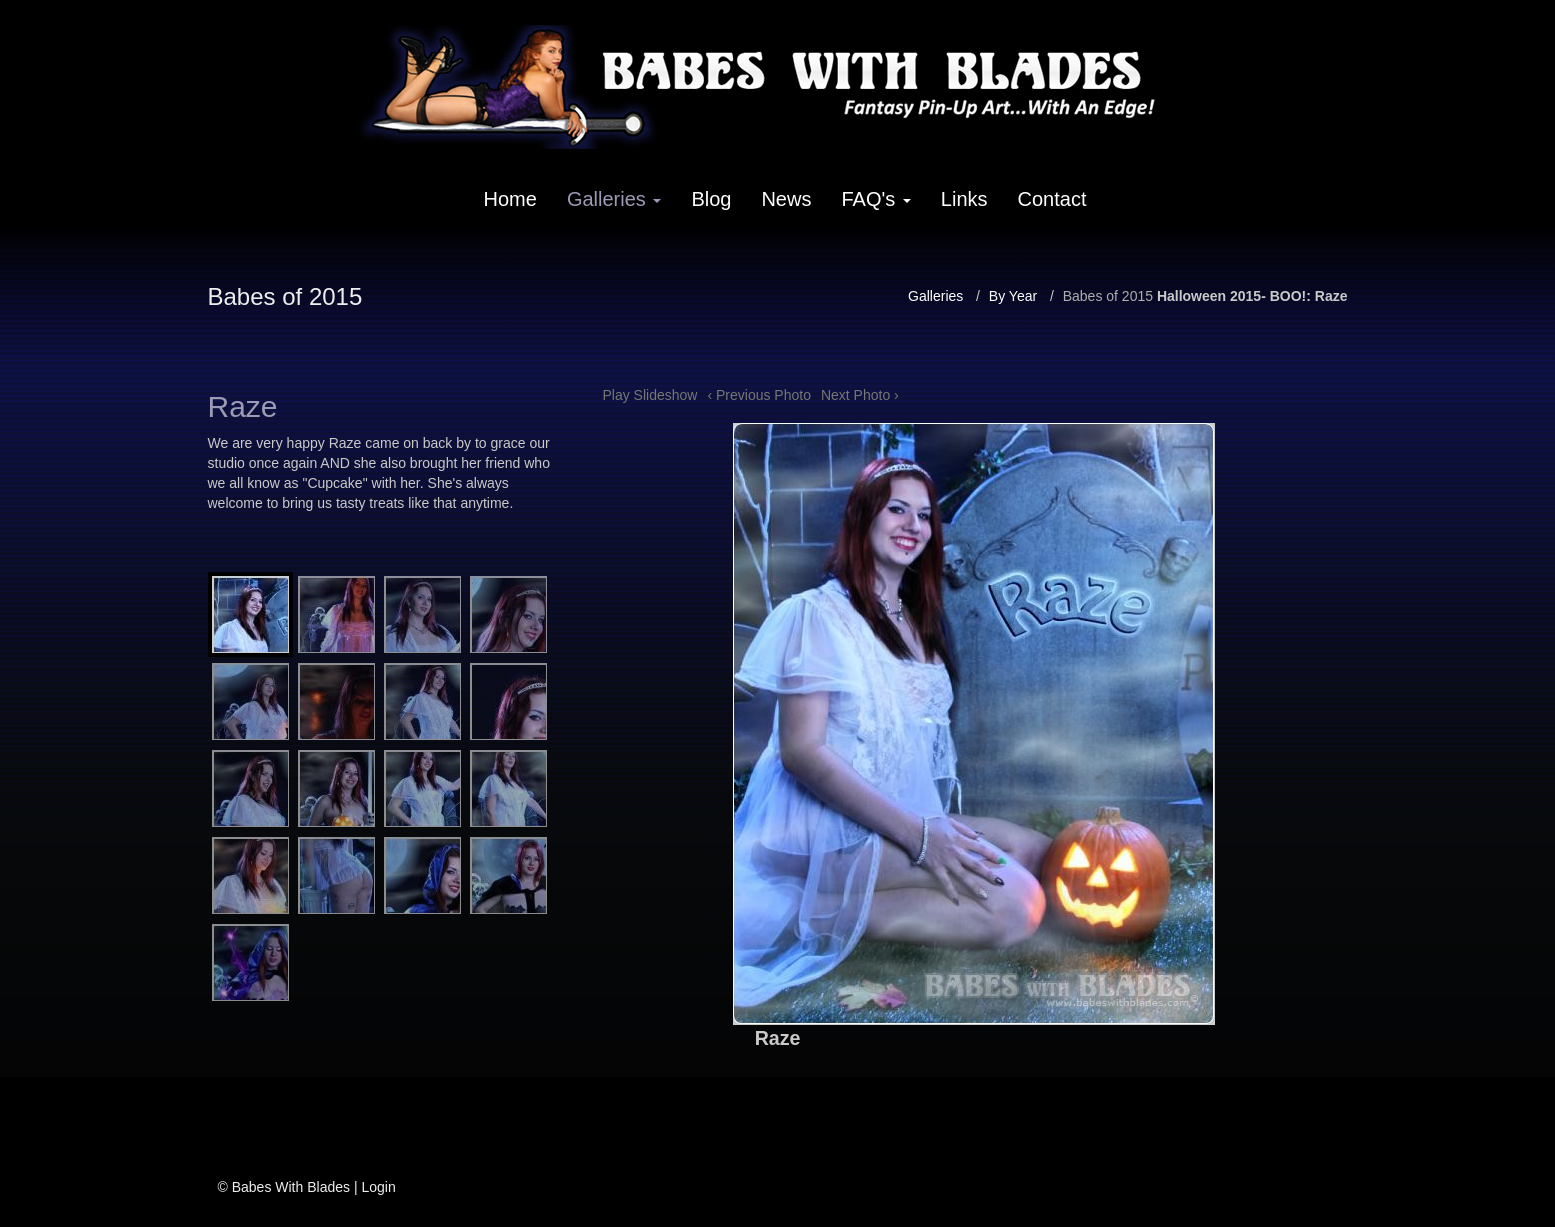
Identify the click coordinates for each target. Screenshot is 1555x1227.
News (786, 199)
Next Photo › (860, 395)
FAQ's (875, 199)
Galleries (614, 199)
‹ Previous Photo (759, 395)
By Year (1013, 296)
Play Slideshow (650, 395)
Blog (711, 199)
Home (510, 199)
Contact (1052, 199)
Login (378, 1187)
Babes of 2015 (1108, 296)
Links (964, 199)
